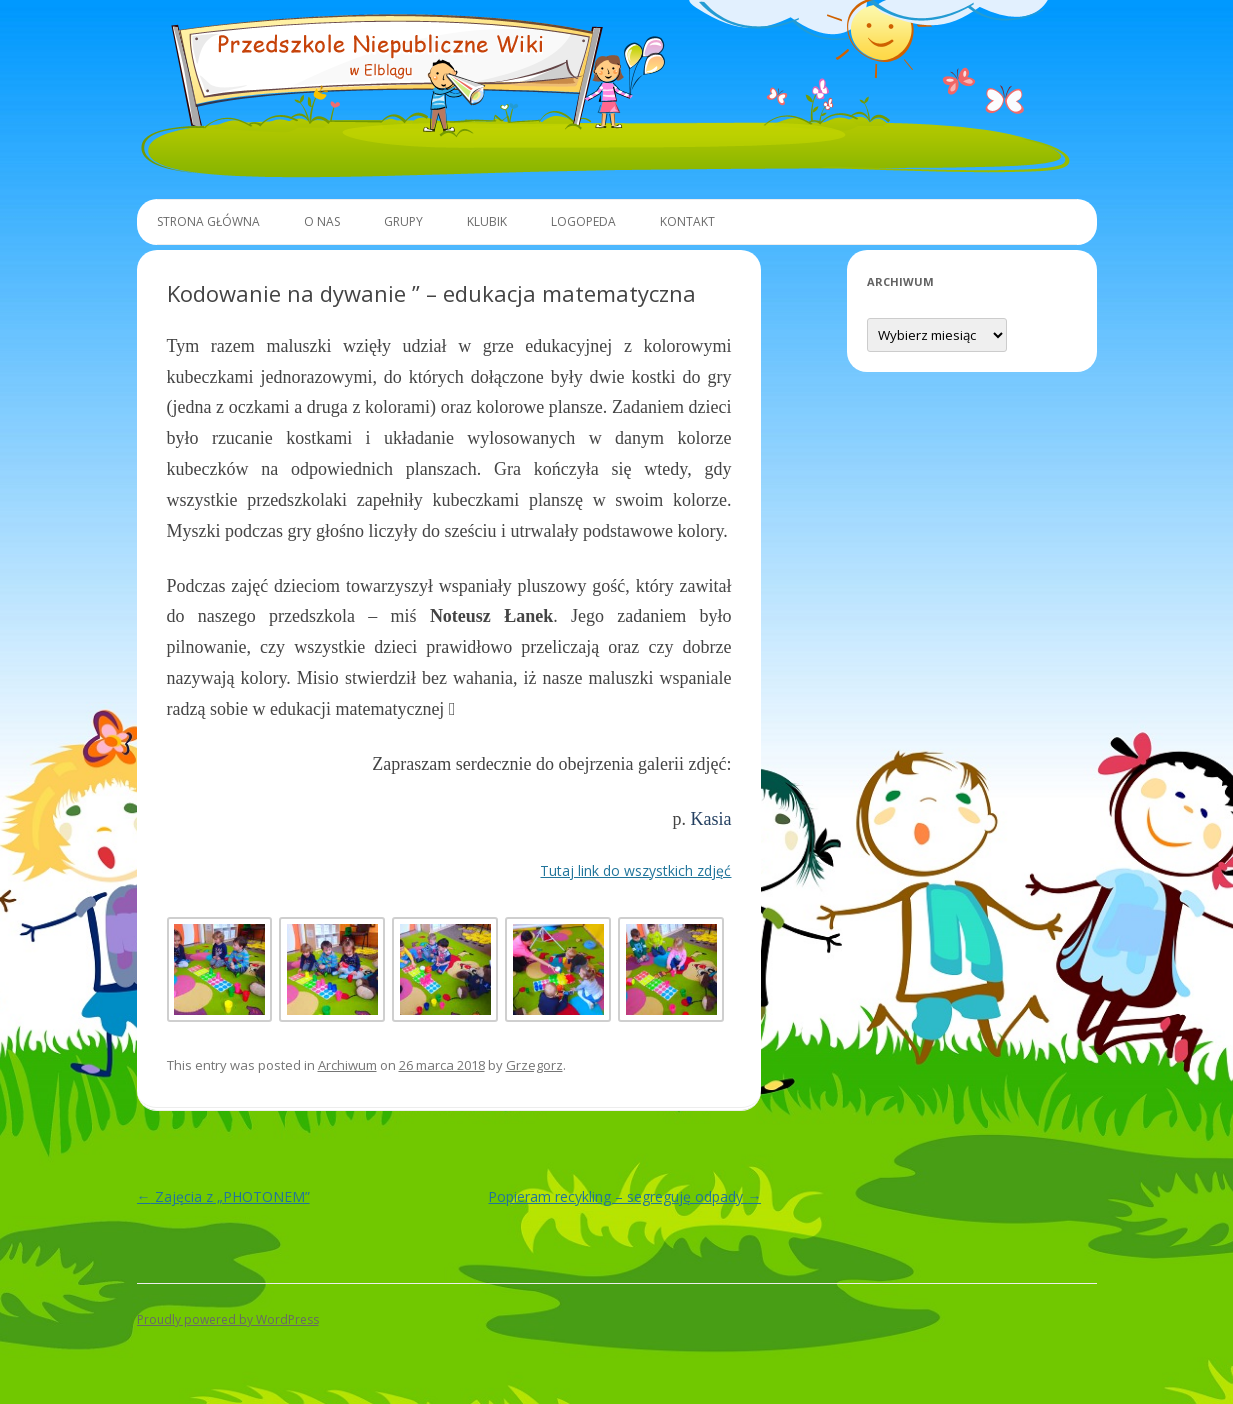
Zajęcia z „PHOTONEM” (223, 1196)
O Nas (322, 221)
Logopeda (583, 221)
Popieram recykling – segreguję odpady (624, 1196)
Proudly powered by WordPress (228, 1319)
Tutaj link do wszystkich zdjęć (635, 870)
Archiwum (347, 1065)
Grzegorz (534, 1065)
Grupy (403, 221)
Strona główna (208, 221)
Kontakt (687, 221)
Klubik (487, 221)
